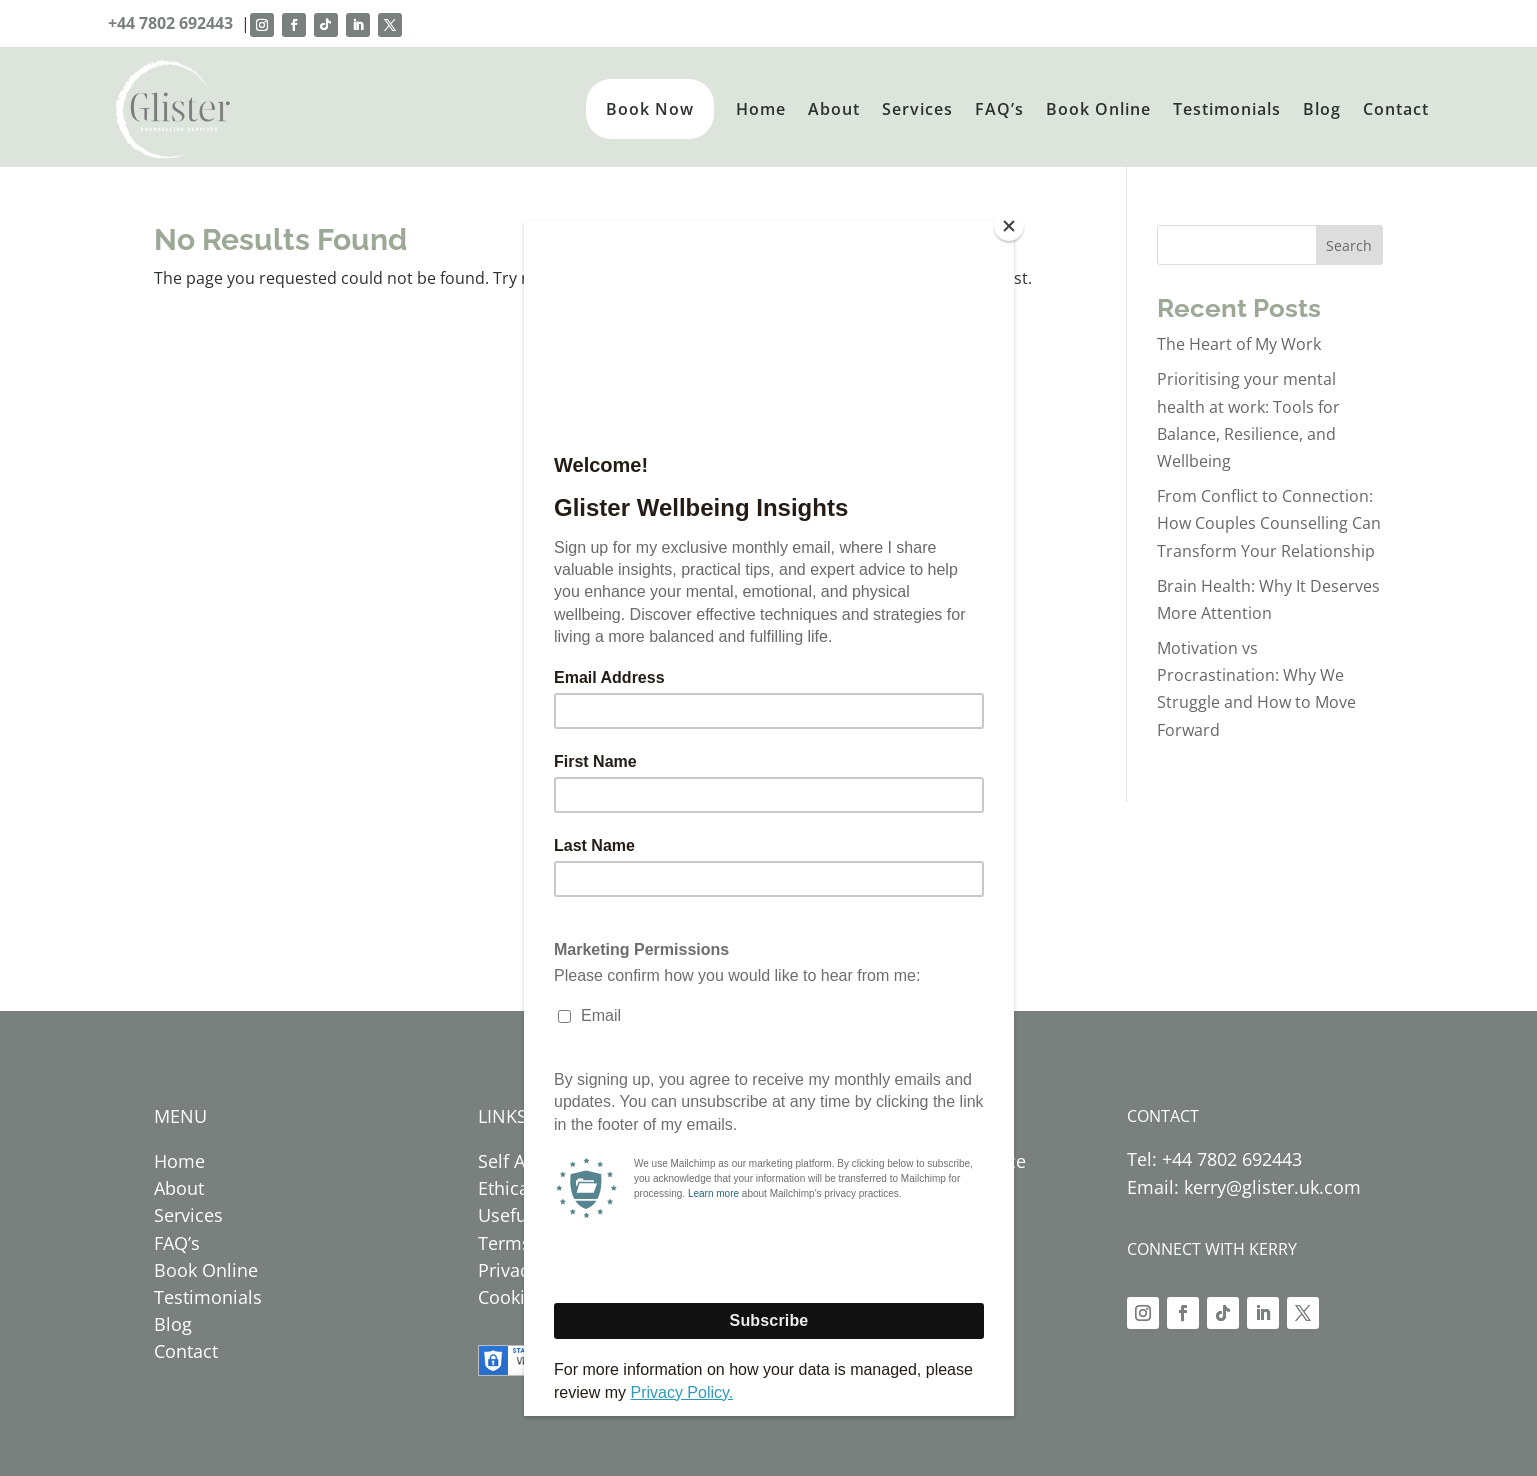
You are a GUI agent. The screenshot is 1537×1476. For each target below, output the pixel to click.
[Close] (1009, 226)
